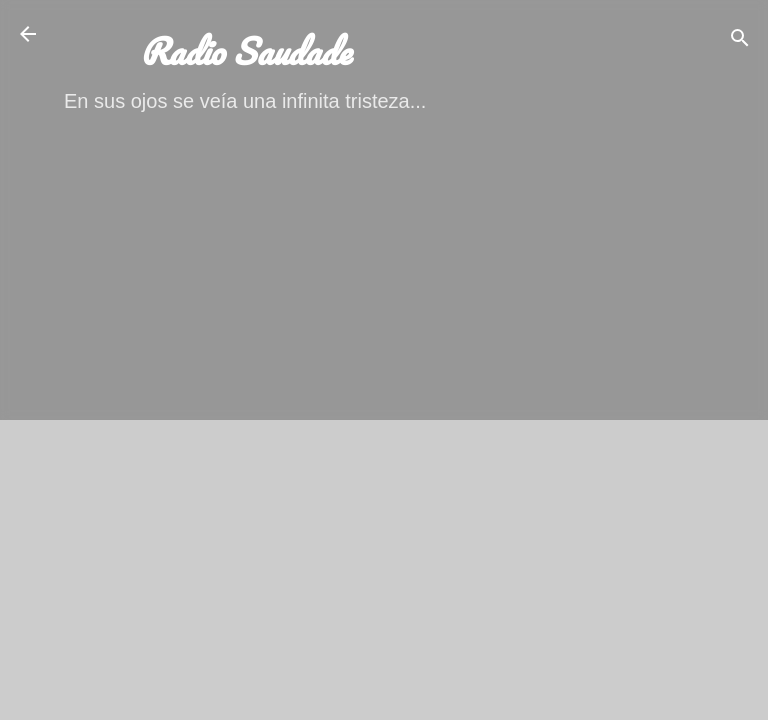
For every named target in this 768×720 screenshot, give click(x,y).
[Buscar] (740, 40)
